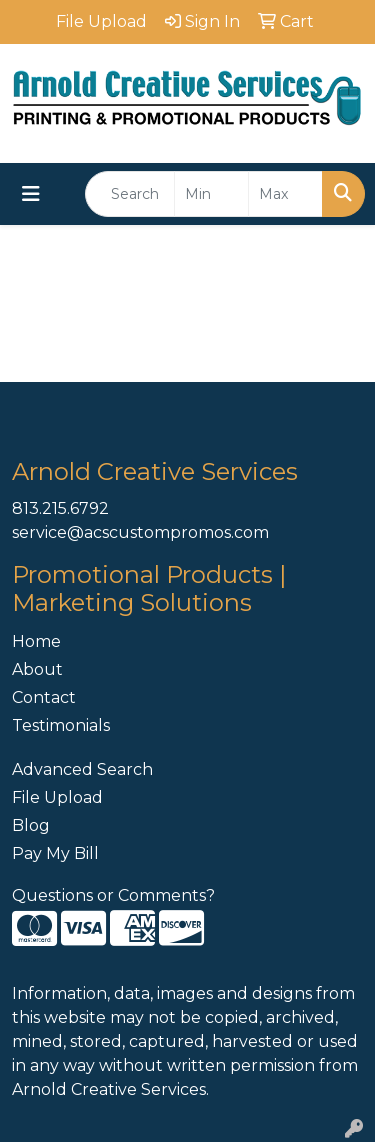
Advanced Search (82, 769)
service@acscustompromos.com (140, 532)
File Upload (57, 797)
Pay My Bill (55, 853)
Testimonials (61, 725)
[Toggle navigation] (31, 194)
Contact (44, 697)
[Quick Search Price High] (285, 194)
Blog (31, 825)
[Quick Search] (130, 194)
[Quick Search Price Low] (211, 194)
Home (36, 641)
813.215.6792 (60, 508)
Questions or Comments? (113, 895)
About (37, 669)
